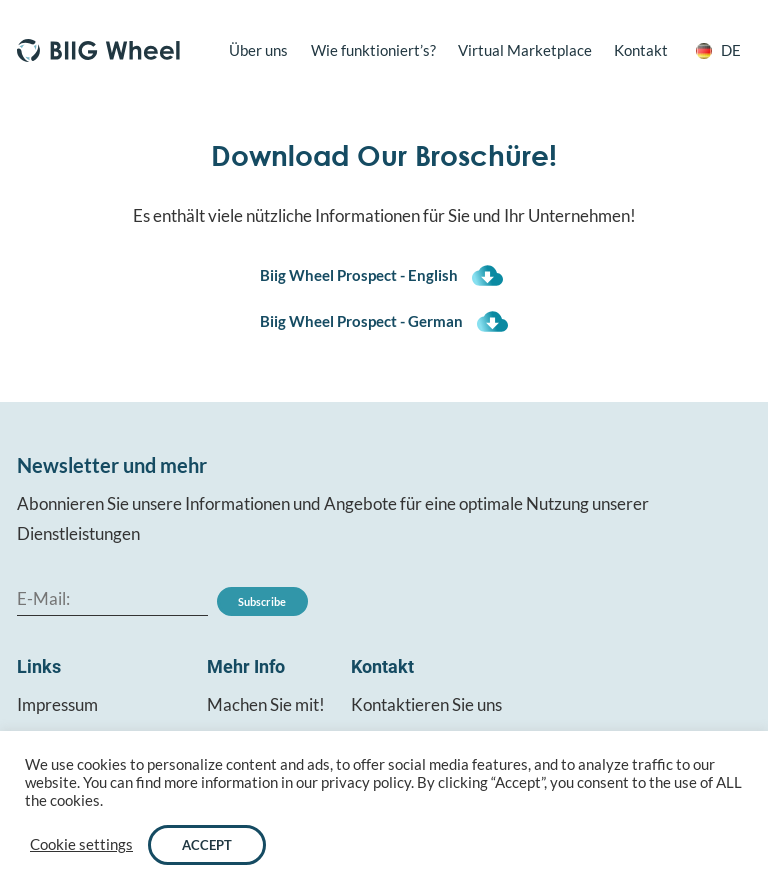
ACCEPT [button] (207, 845)
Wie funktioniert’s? (373, 50)
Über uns (258, 50)
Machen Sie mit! (266, 704)
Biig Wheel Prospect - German (361, 321)
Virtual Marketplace (525, 50)
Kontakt (641, 50)
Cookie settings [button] (81, 844)
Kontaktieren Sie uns (426, 704)
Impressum (57, 704)
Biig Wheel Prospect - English (359, 275)
